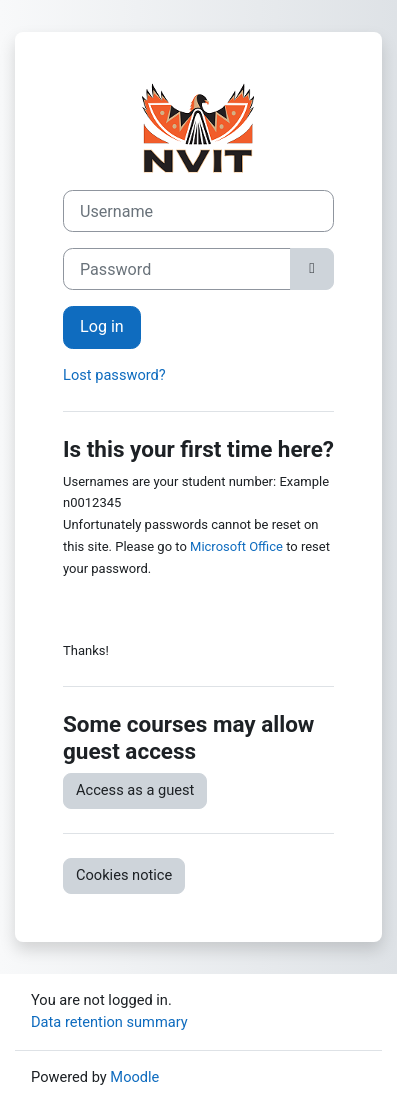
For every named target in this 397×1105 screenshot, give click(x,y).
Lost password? (114, 375)
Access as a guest (135, 790)
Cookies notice (124, 875)
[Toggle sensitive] (312, 269)
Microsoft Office (236, 546)
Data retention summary (109, 1022)
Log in (102, 326)
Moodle (134, 1077)
